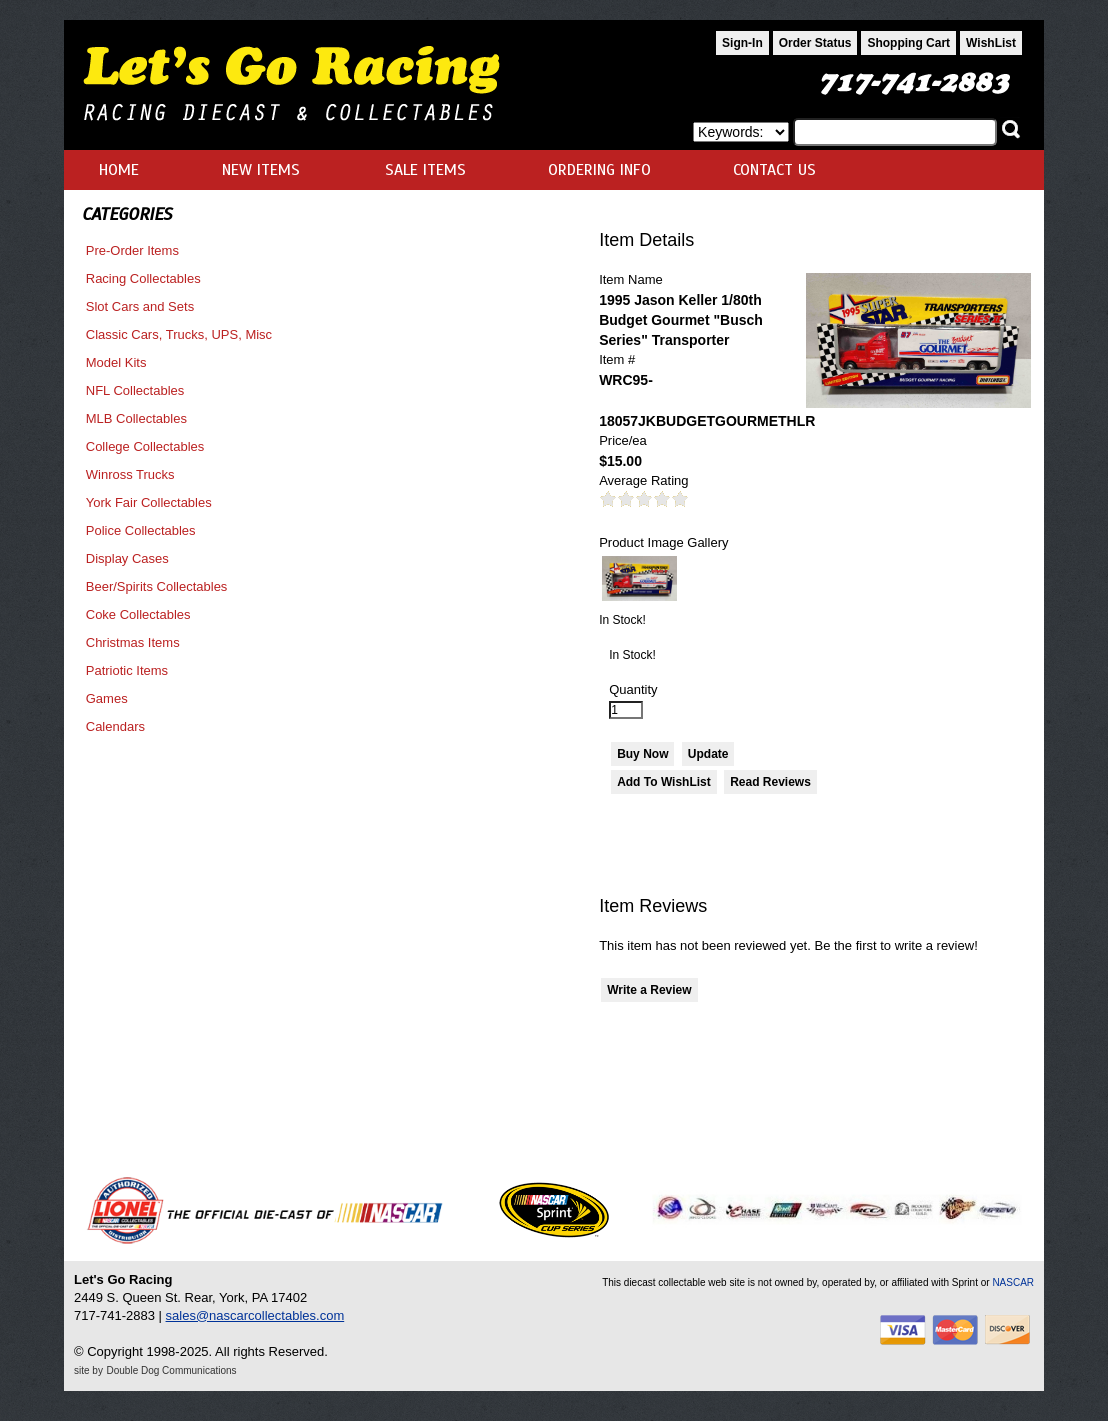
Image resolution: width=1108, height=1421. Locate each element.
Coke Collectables (138, 614)
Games (107, 698)
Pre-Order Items (132, 250)
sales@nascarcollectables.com (255, 1315)
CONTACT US (774, 170)
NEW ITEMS (261, 170)
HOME (119, 170)
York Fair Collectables (149, 502)
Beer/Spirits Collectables (157, 586)
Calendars (115, 726)
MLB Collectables (136, 418)
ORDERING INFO (599, 170)
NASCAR (1013, 1282)
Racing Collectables (143, 278)
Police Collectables (141, 530)
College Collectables (145, 446)
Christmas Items (133, 642)
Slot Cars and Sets (140, 306)
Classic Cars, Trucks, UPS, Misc (179, 334)
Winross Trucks (130, 474)
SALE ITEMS (425, 170)
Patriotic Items (127, 670)
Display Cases (127, 558)
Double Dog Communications (172, 1370)
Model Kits (116, 362)
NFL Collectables (135, 390)
